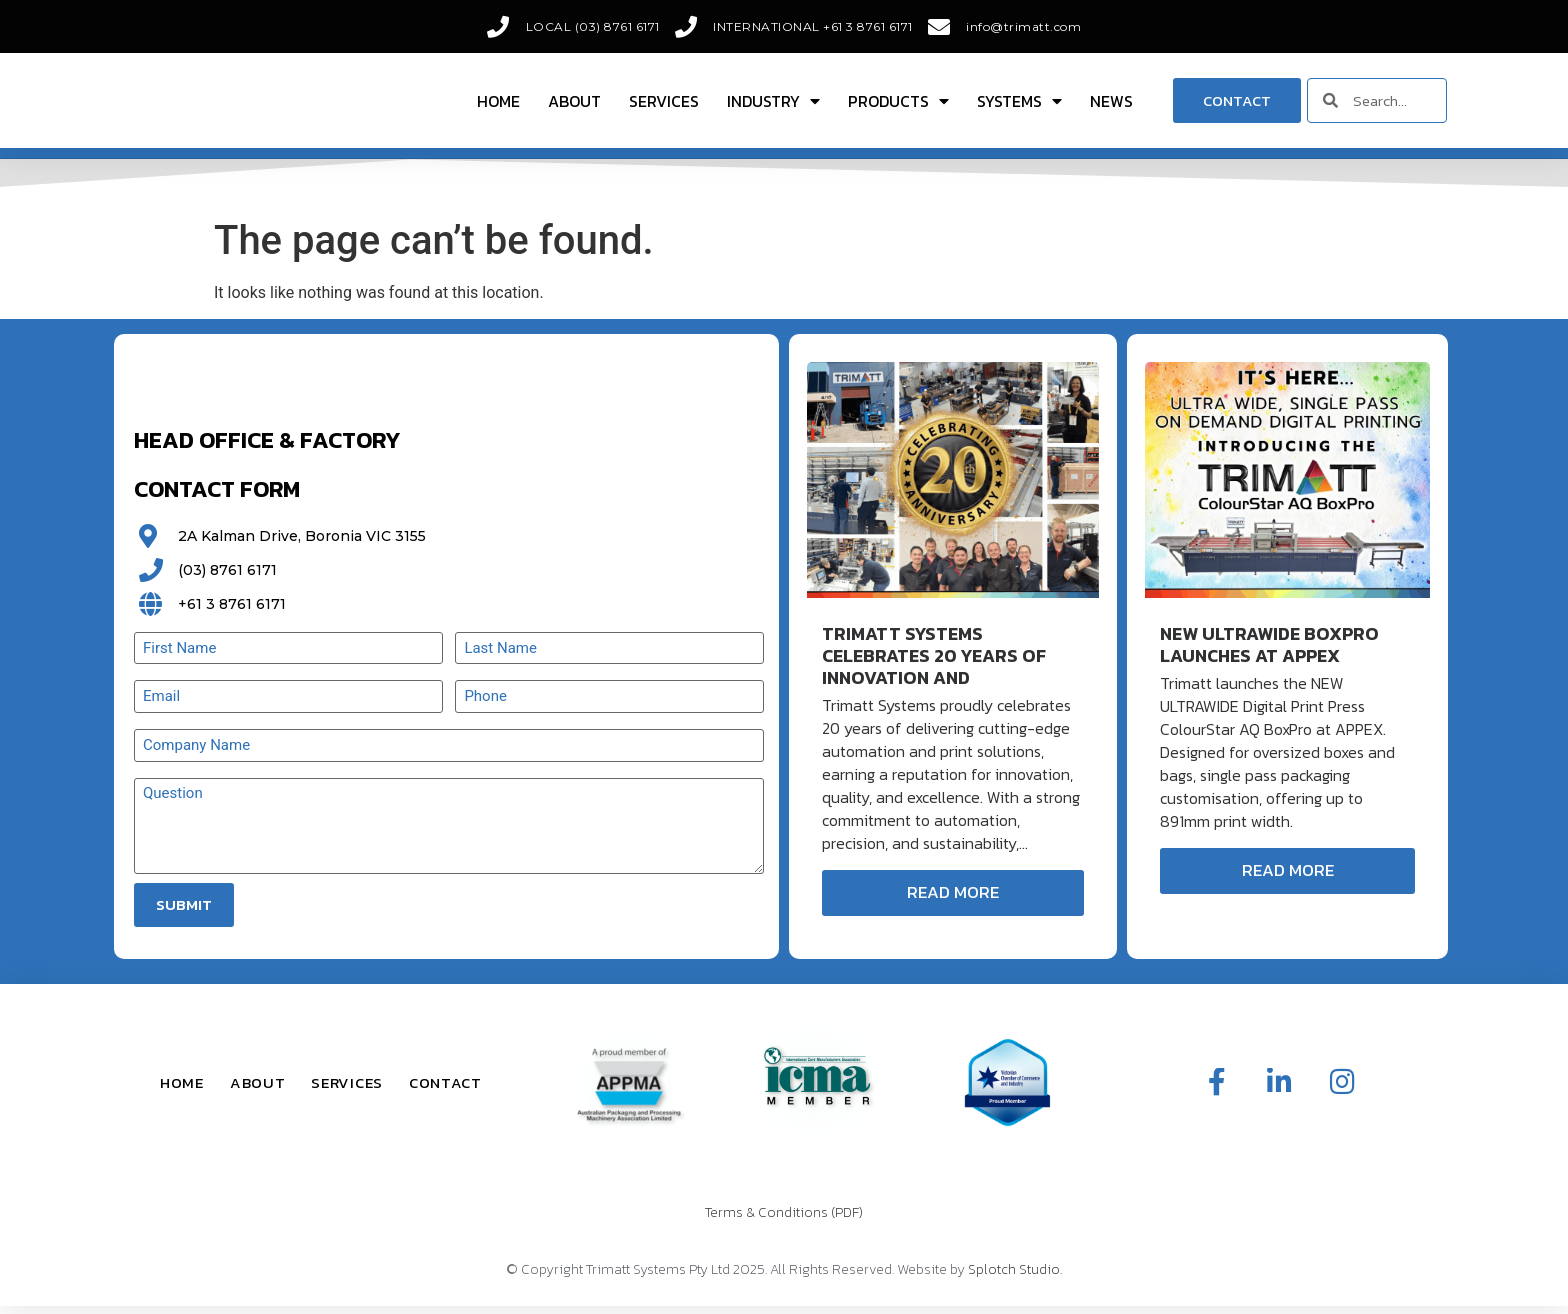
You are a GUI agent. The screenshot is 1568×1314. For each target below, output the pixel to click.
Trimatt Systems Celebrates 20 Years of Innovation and (934, 664)
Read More (953, 901)
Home (498, 105)
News (1111, 105)
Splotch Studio (1014, 1278)
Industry (773, 105)
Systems (1019, 105)
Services (664, 105)
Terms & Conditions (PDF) (784, 1220)
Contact (445, 1090)
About (574, 105)
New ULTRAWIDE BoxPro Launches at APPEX (1269, 653)
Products (898, 105)
